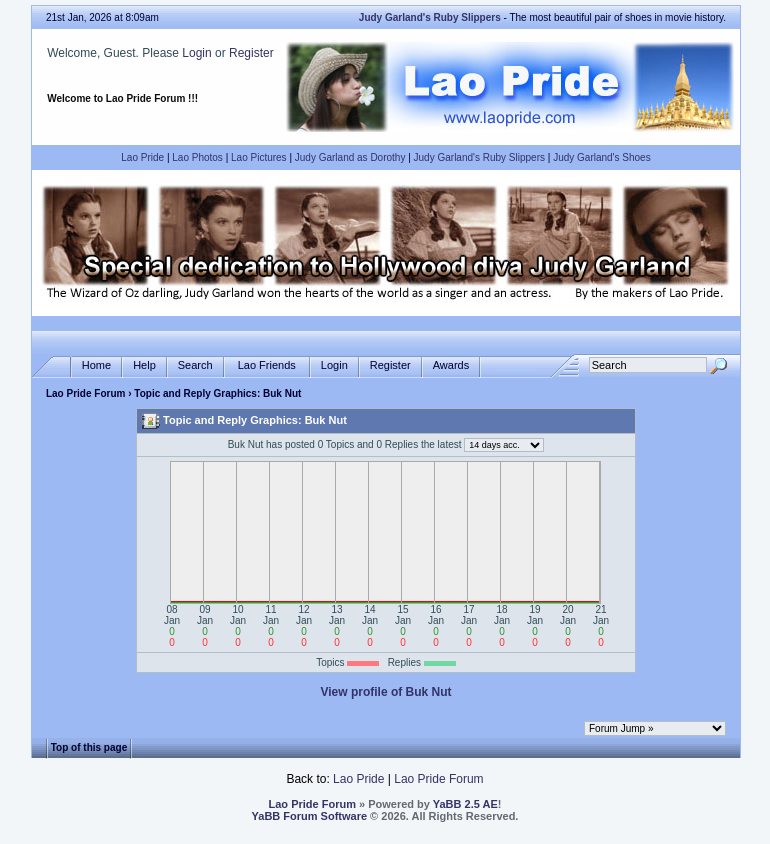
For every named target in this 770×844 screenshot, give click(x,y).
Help (144, 365)
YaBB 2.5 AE (465, 804)
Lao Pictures (259, 157)
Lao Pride (142, 157)
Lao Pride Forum (85, 393)
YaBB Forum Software (310, 816)
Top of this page (89, 747)
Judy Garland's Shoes (602, 157)
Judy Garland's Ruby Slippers (479, 157)
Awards (451, 365)
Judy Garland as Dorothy (350, 157)
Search (195, 365)
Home (96, 365)
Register (251, 53)
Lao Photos (197, 157)
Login (196, 53)
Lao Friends (267, 365)
